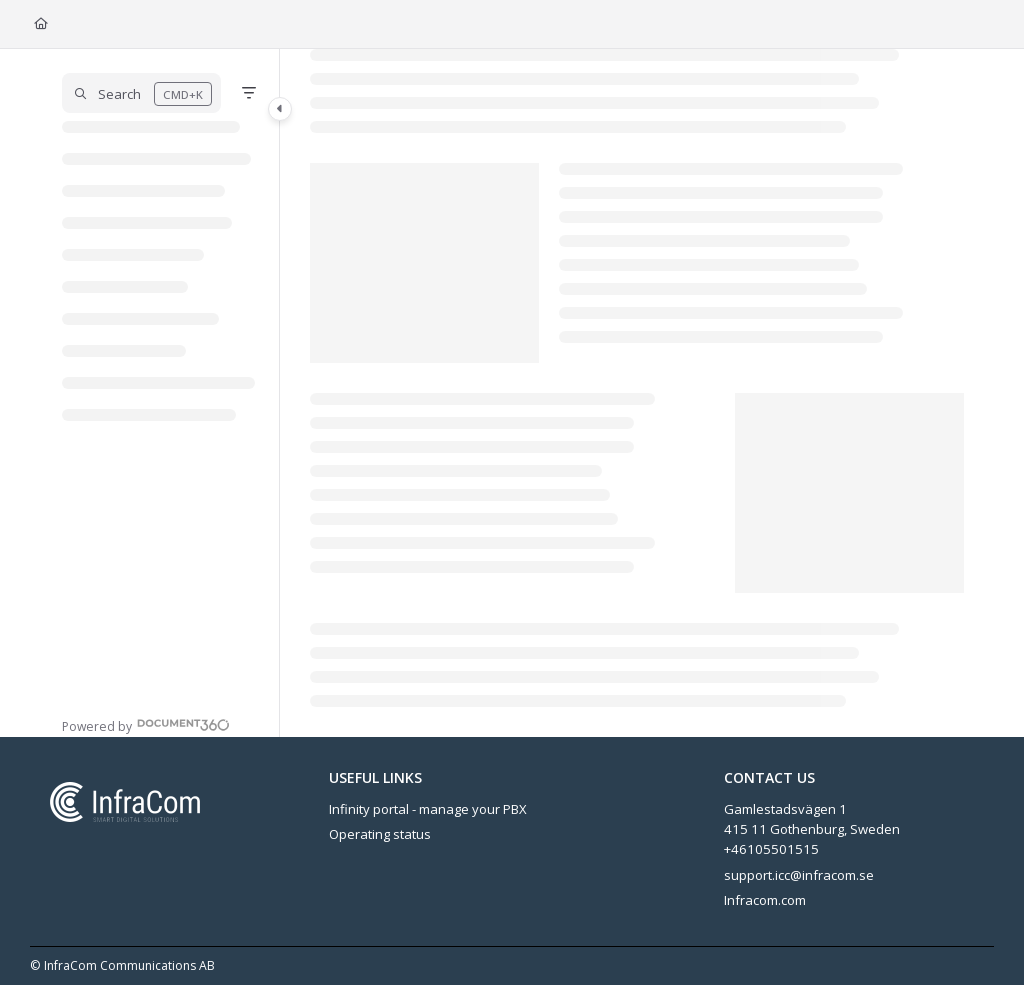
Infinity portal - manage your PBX (428, 809)
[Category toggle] (280, 109)
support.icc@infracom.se (799, 875)
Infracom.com (765, 900)
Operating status (380, 834)
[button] (141, 93)
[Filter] (249, 93)
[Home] (41, 24)
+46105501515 (771, 849)
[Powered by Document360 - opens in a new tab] (146, 724)
